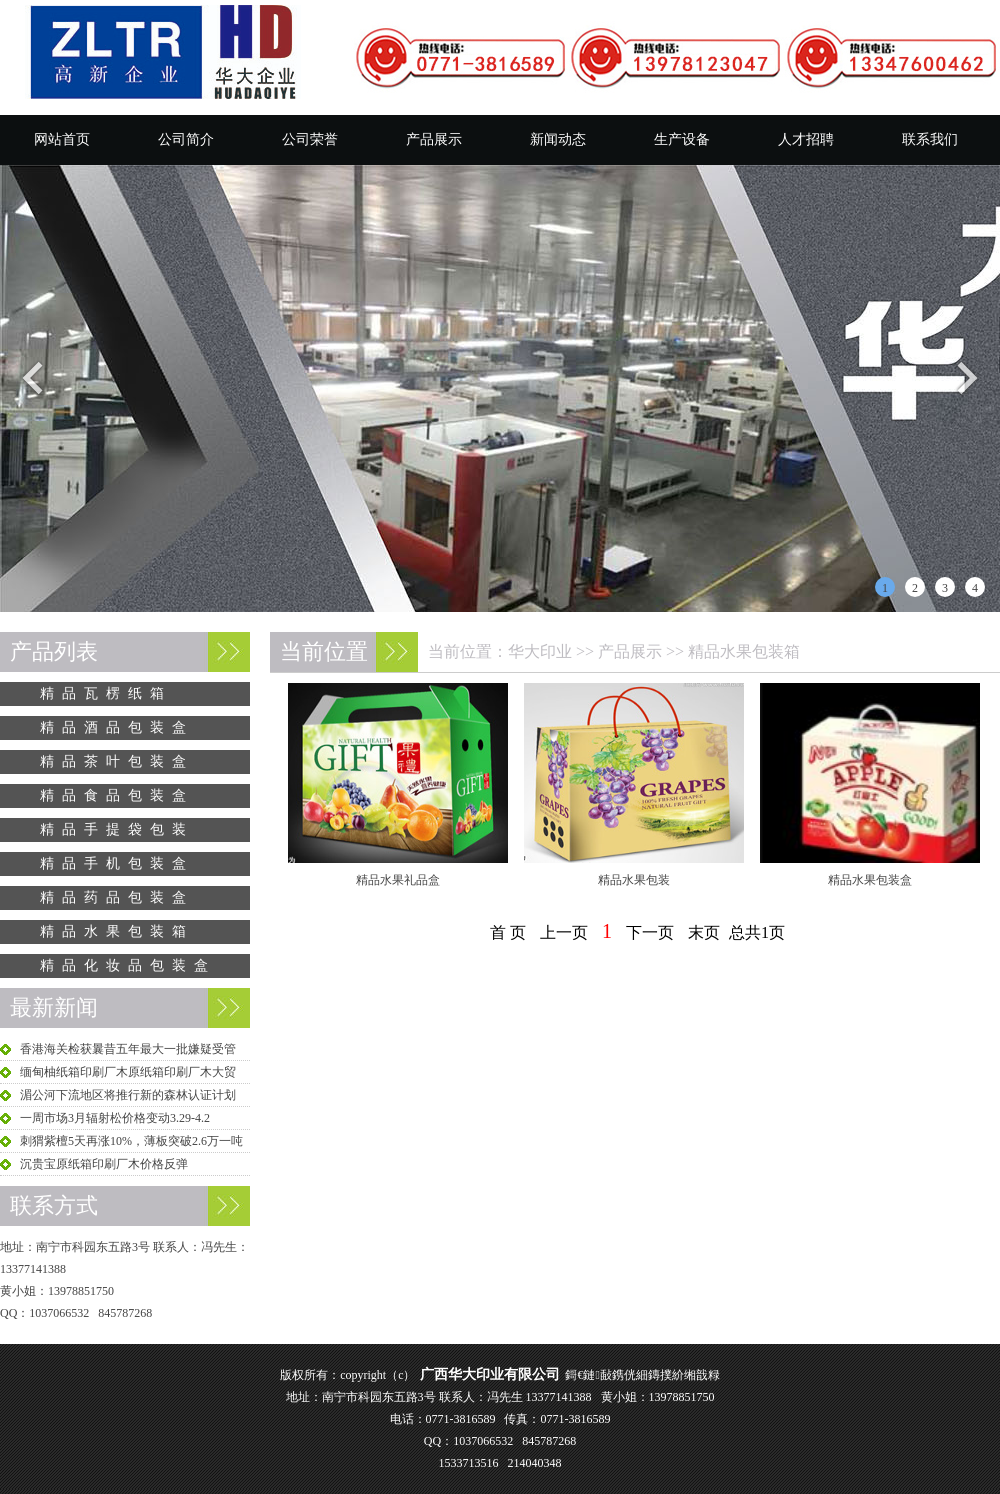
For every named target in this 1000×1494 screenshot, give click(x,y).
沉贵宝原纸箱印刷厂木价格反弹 (104, 1164)
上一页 (564, 932)
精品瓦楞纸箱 (106, 693)
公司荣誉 (310, 139)
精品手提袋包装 (117, 829)
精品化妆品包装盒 (128, 965)
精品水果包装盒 (870, 880)
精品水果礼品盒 (398, 880)
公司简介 (186, 139)
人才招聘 (806, 139)
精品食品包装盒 (117, 795)
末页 (704, 932)
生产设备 (682, 139)
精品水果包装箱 (744, 651)
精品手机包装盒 (117, 863)
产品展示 (434, 139)
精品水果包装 (634, 880)
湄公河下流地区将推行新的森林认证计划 (128, 1095)
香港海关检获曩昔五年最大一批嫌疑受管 (128, 1049)
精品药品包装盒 (117, 897)
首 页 (508, 932)
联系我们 (930, 139)
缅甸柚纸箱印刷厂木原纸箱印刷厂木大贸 (128, 1072)
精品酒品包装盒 (117, 727)
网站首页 (62, 139)
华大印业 (540, 651)
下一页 (650, 932)
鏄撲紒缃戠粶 (684, 1375)
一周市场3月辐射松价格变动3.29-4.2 (115, 1118)
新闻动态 (558, 139)
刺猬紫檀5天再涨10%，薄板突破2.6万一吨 (131, 1141)
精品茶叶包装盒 (117, 761)
